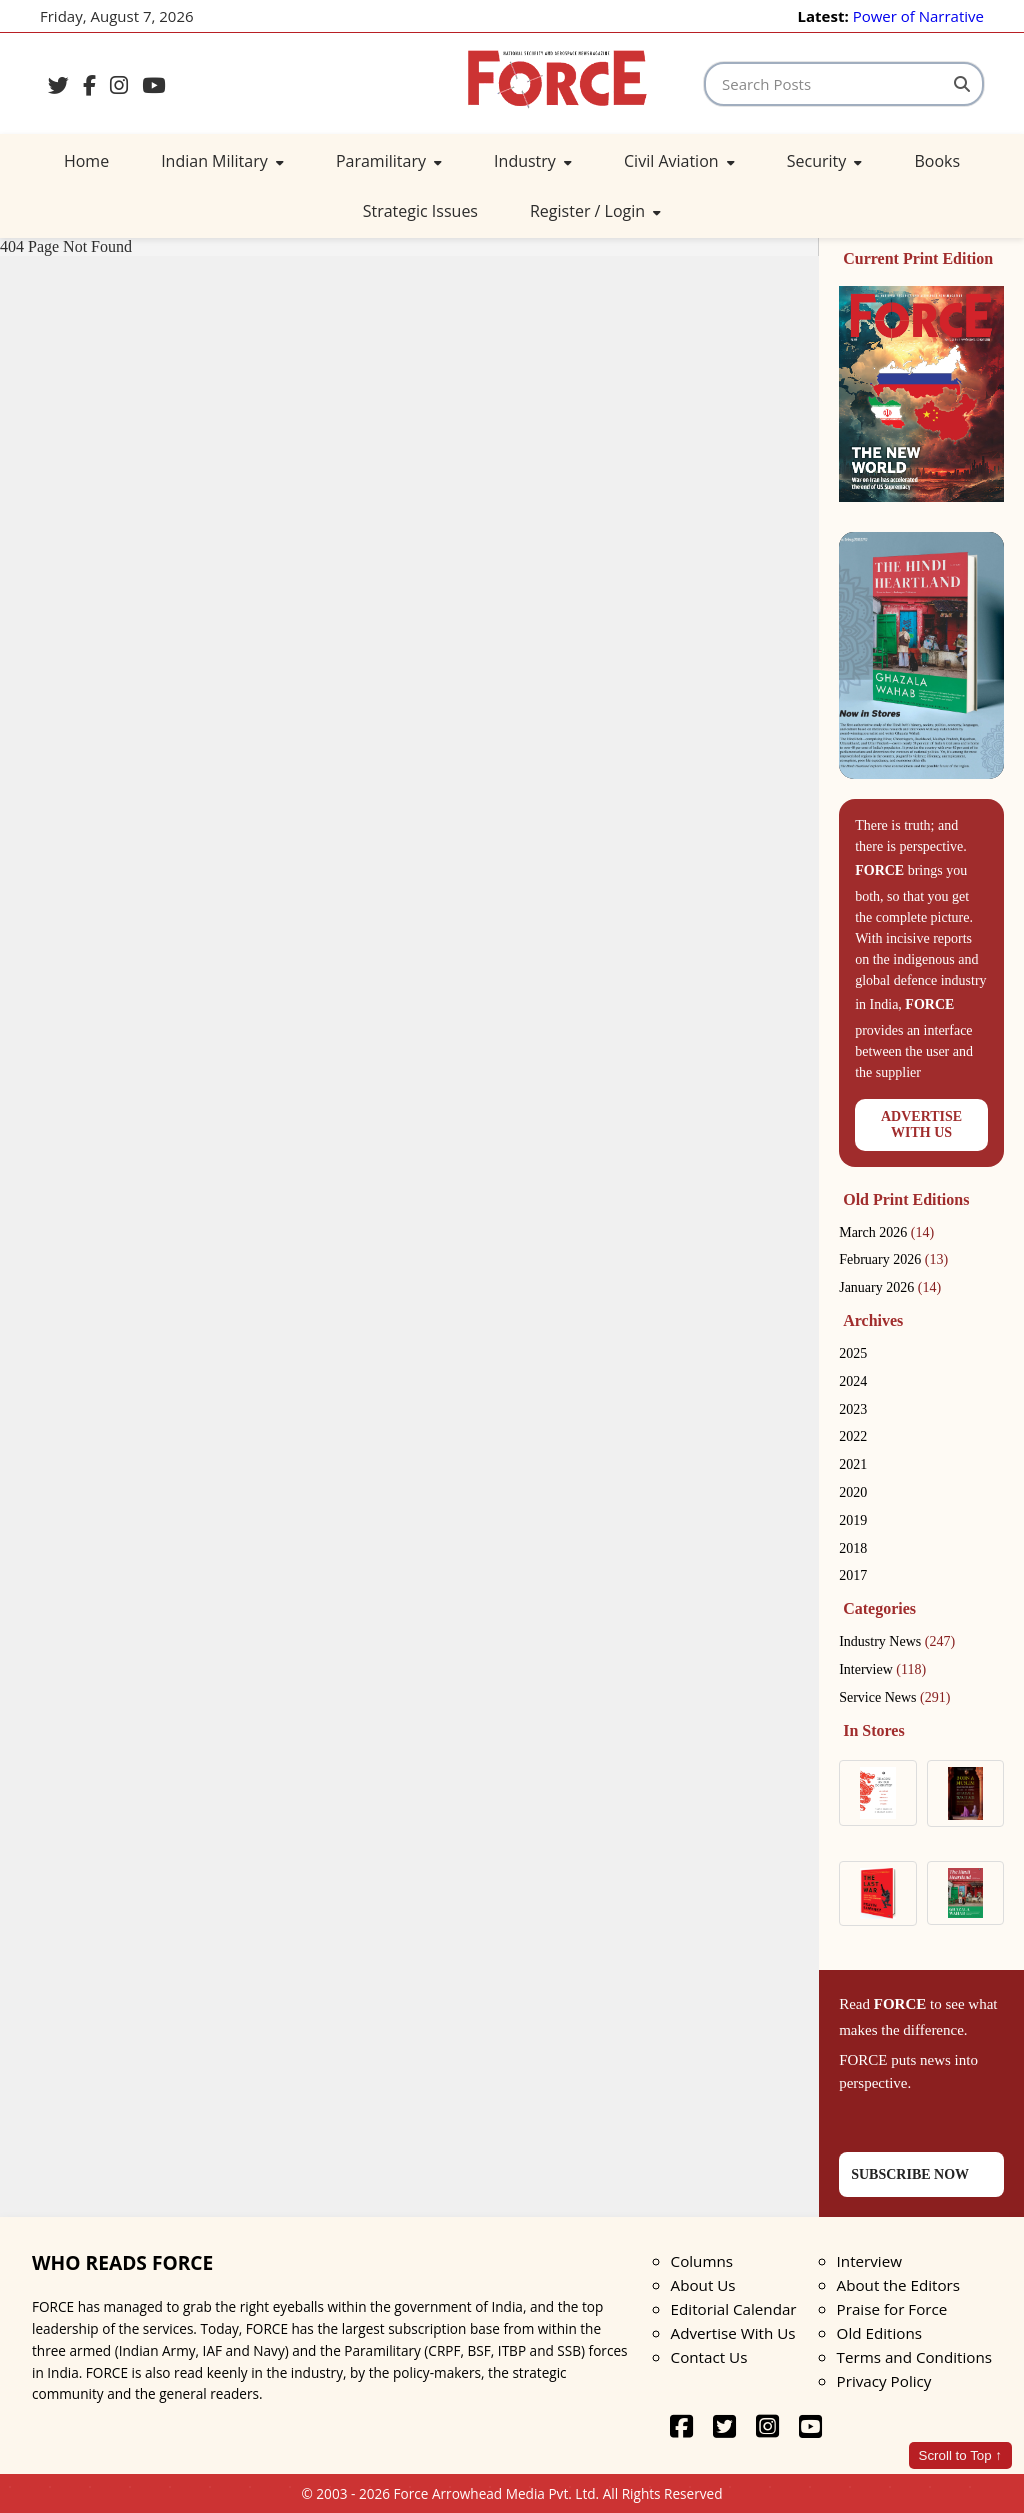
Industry (533, 161)
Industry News (897, 1641)
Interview (882, 1669)
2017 (853, 1575)
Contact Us (709, 2357)
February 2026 (893, 1259)
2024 (853, 1381)
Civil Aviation (679, 161)
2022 (853, 1436)
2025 (853, 1353)
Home (86, 161)
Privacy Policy (884, 2381)
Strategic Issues (420, 211)
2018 (853, 1548)
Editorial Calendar (734, 2309)
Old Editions (879, 2333)
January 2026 (890, 1287)
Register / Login (595, 211)
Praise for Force (892, 2309)
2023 (853, 1409)
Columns (702, 2261)
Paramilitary (389, 161)
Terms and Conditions (914, 2357)
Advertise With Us (733, 2333)
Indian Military (222, 161)
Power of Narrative (918, 16)
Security (825, 161)
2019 (853, 1520)
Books (937, 161)
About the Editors (898, 2285)
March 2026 (886, 1232)
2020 (853, 1492)
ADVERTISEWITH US (921, 1124)
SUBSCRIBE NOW (910, 2174)
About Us (703, 2285)
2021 (853, 1464)
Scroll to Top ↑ (960, 2455)
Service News (894, 1697)
